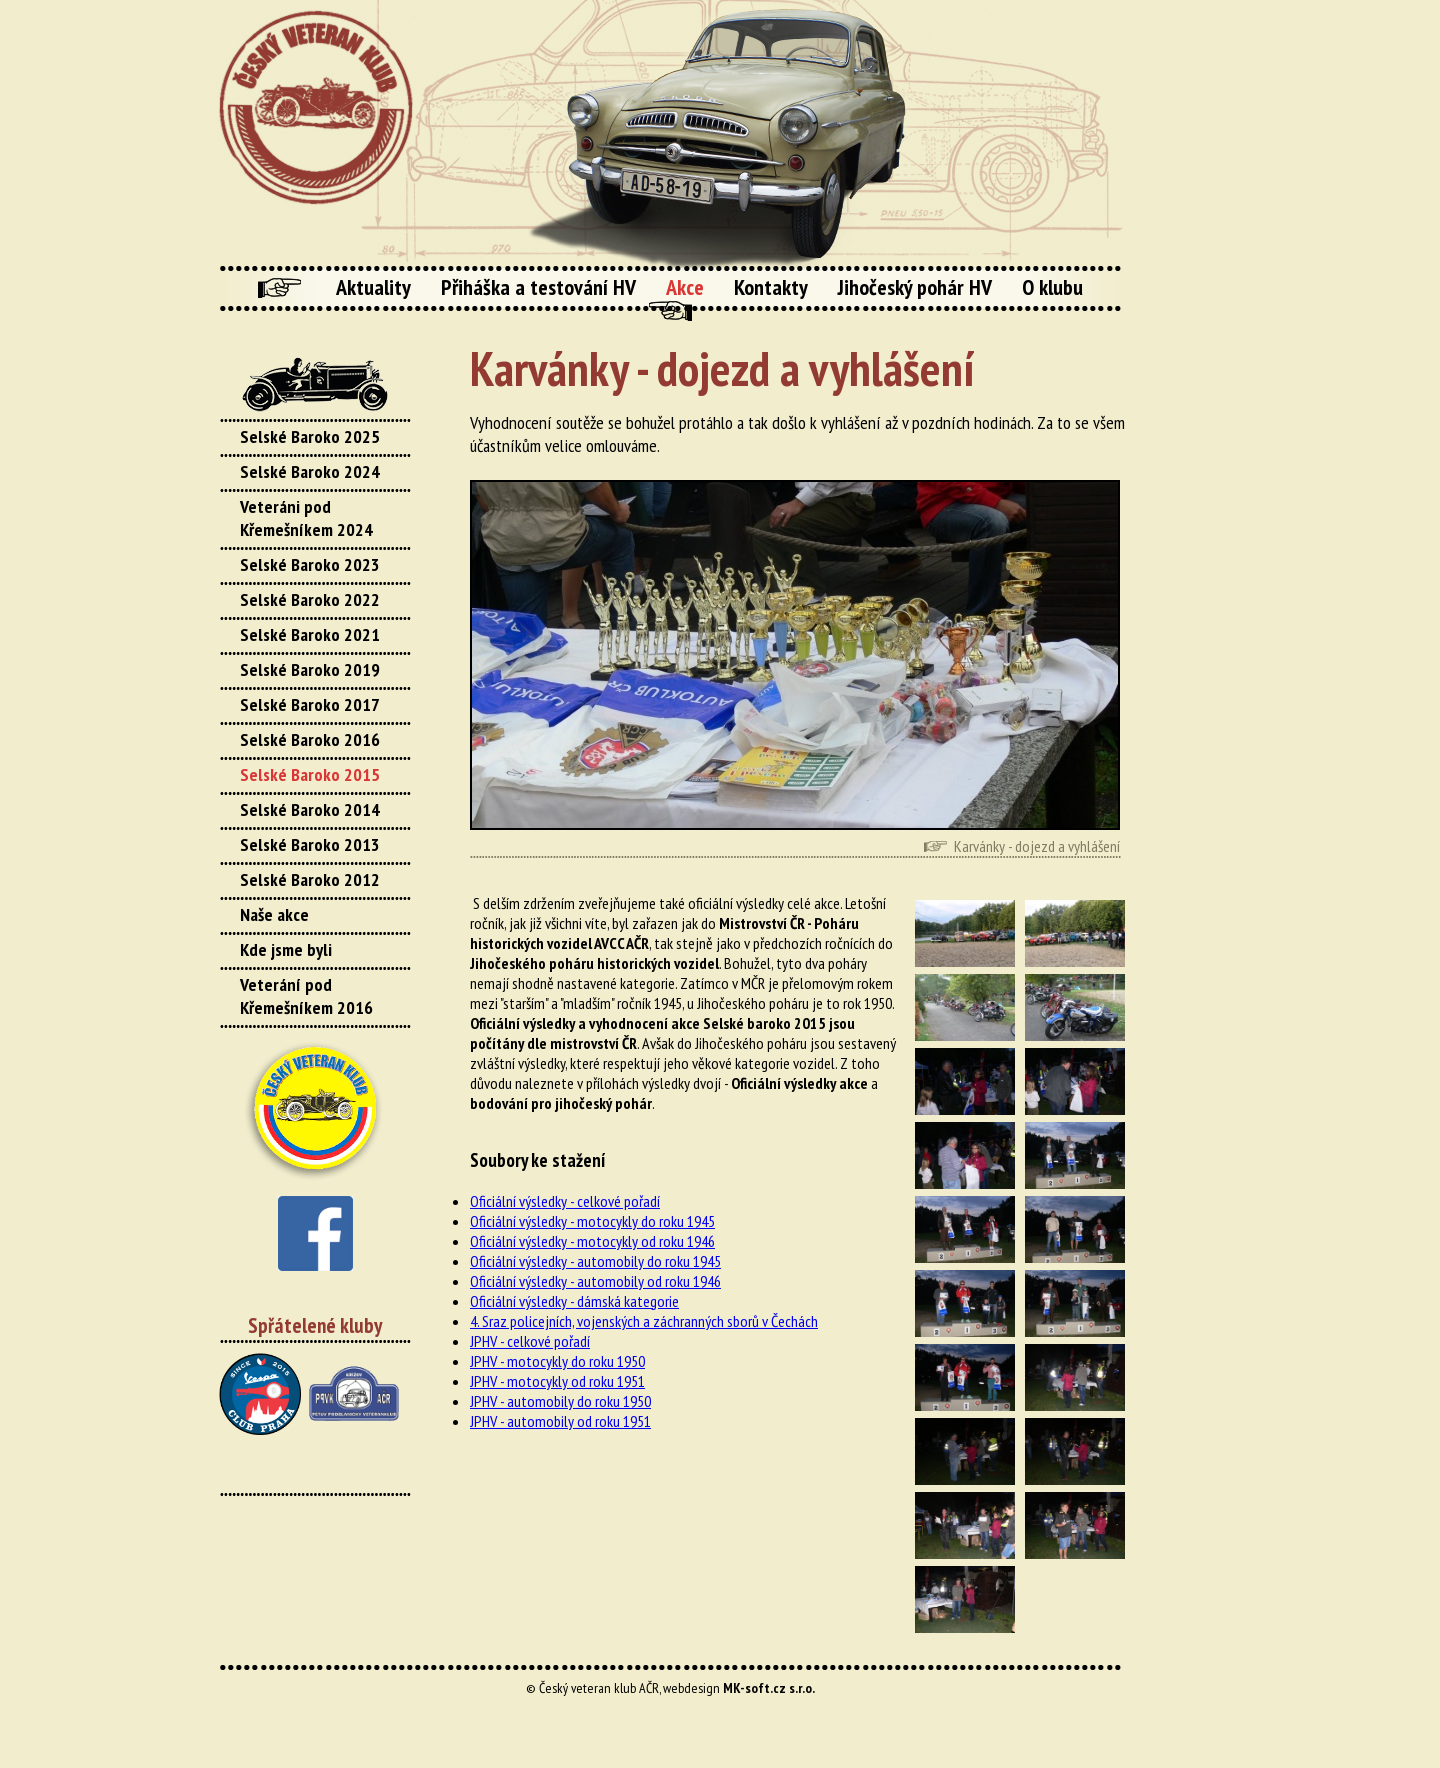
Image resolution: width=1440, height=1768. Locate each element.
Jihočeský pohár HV (915, 287)
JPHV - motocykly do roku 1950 (557, 1361)
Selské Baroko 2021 (310, 634)
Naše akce (274, 914)
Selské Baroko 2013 (310, 844)
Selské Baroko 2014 (310, 809)
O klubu (1052, 287)
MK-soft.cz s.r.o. (769, 1688)
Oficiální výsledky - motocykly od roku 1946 (592, 1241)
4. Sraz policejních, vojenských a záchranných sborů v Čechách (644, 1321)
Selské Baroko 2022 (310, 599)
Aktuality (373, 287)
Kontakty (771, 287)
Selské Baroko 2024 (310, 471)
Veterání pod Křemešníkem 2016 (306, 996)
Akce (685, 287)
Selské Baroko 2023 (310, 564)
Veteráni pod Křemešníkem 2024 (306, 518)
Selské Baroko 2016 (310, 739)
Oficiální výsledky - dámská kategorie (574, 1301)
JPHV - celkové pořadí (530, 1341)
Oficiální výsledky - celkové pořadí (565, 1201)
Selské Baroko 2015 (310, 774)
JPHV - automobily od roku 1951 (560, 1421)
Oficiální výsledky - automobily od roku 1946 (595, 1281)
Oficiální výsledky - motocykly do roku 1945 (592, 1221)
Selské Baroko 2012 (310, 879)
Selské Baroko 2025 (310, 436)
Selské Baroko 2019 (310, 669)
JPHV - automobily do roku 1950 (560, 1401)
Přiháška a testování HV (538, 287)
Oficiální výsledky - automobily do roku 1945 (595, 1261)
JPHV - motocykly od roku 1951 (557, 1381)
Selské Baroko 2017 (310, 704)
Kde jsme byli (286, 949)
